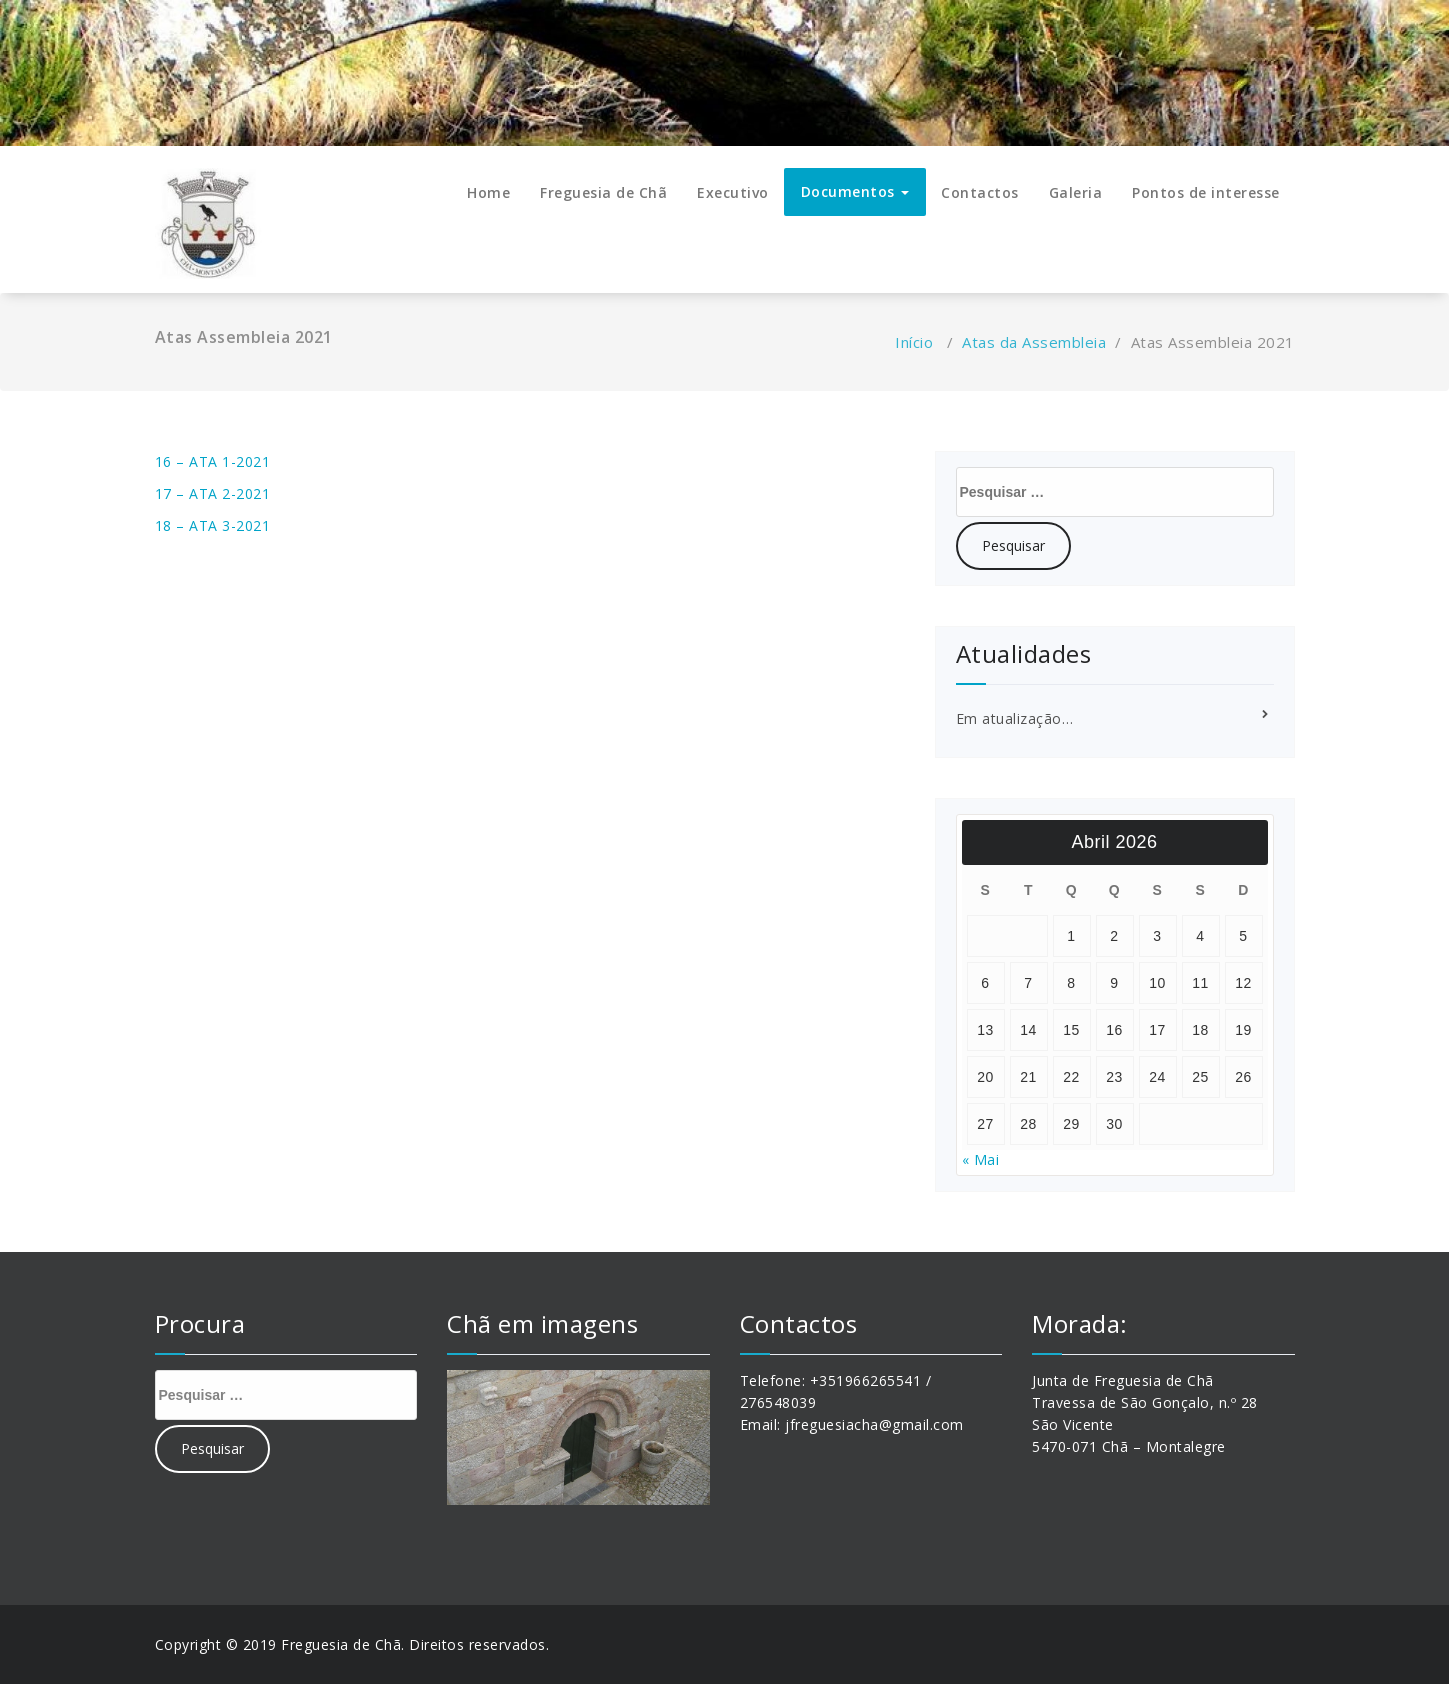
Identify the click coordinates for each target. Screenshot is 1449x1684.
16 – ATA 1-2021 (213, 461)
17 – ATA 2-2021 (213, 493)
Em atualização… (1015, 718)
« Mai (981, 1159)
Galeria (1076, 192)
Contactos (980, 192)
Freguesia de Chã (603, 192)
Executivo (733, 192)
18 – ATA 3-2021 (213, 525)
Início (914, 342)
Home (488, 192)
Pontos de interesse (1206, 192)
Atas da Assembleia (1034, 342)
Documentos (855, 191)
